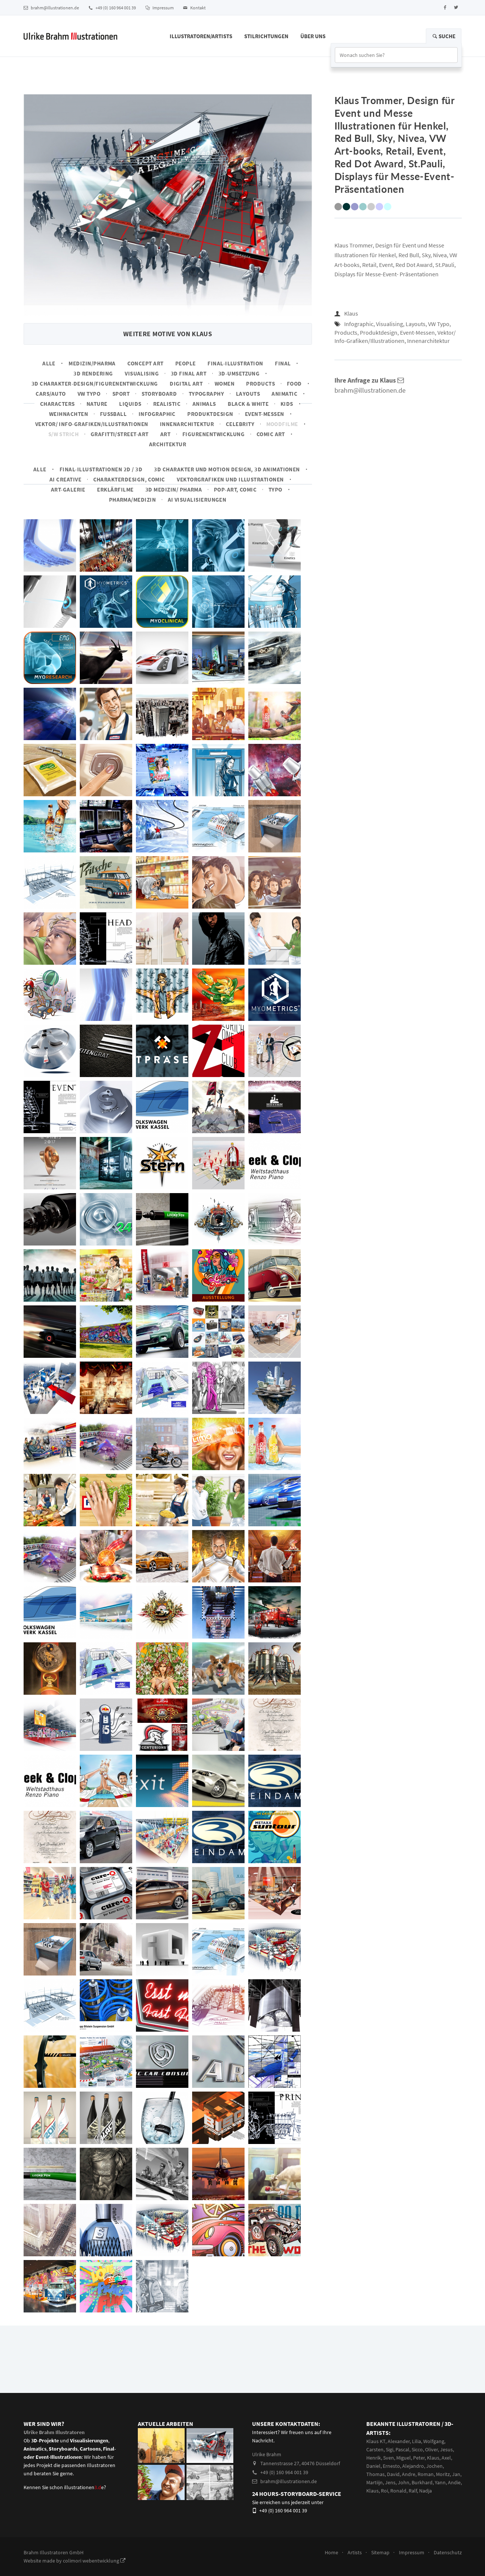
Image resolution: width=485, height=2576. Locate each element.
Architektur (167, 444)
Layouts (248, 393)
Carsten (375, 2449)
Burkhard (422, 2482)
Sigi (389, 2449)
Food (294, 383)
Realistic (167, 403)
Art (165, 434)
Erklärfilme (115, 489)
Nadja (425, 2490)
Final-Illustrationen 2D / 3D (101, 469)
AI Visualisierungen (197, 499)
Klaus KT (375, 2441)
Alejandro (413, 2466)
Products (260, 383)
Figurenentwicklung (213, 434)
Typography (206, 393)
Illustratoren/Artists (201, 36)
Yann (440, 2482)
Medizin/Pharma (92, 363)
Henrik (373, 2457)
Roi (384, 2490)
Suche (443, 36)
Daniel (373, 2466)
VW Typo (89, 393)
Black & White (248, 403)
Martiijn (374, 2482)
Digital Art (186, 383)
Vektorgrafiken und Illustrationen (230, 479)
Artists (355, 2552)
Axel (446, 2457)
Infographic (157, 413)
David (393, 2474)
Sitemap (380, 2552)
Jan (456, 2474)
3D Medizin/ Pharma (173, 489)
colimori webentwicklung (94, 2560)
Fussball (113, 413)
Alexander (399, 2441)
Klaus (351, 313)
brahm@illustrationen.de (51, 7)
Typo (275, 489)
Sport (121, 393)
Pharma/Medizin (132, 499)
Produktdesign (210, 413)
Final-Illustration (235, 363)
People (185, 363)
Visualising (142, 373)
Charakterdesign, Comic (129, 479)
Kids (287, 403)
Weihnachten (68, 413)
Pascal (402, 2449)
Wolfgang (433, 2441)
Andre (408, 2474)
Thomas (375, 2474)
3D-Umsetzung (239, 373)
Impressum (159, 7)
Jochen (434, 2466)
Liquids (130, 403)
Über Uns (312, 36)
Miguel (403, 2457)
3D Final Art (189, 373)
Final (283, 363)
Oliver (431, 2449)
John (403, 2482)
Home (331, 2552)
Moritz (443, 2474)
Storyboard (159, 393)
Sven (388, 2457)
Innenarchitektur (187, 424)
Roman (426, 2474)
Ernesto (391, 2466)
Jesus (446, 2449)
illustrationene (84, 2487)
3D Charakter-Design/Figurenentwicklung (94, 383)
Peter (419, 2457)
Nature (97, 403)
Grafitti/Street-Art (120, 434)
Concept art (145, 363)
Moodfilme (282, 424)
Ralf (413, 2490)
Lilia (416, 2441)
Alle (48, 363)
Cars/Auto (51, 393)
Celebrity (240, 424)
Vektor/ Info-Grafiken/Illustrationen (91, 424)
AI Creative (65, 479)
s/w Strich (63, 434)
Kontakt (194, 7)
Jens (390, 2482)
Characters (57, 403)
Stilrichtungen (266, 36)
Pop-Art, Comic (235, 489)
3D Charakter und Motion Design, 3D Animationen (227, 469)
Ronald (398, 2490)
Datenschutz (448, 2552)
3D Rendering (93, 373)
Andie (454, 2482)
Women (224, 383)
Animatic (284, 393)
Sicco (417, 2449)
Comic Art (271, 434)
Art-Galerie (68, 489)
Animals (204, 403)
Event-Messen (264, 413)
